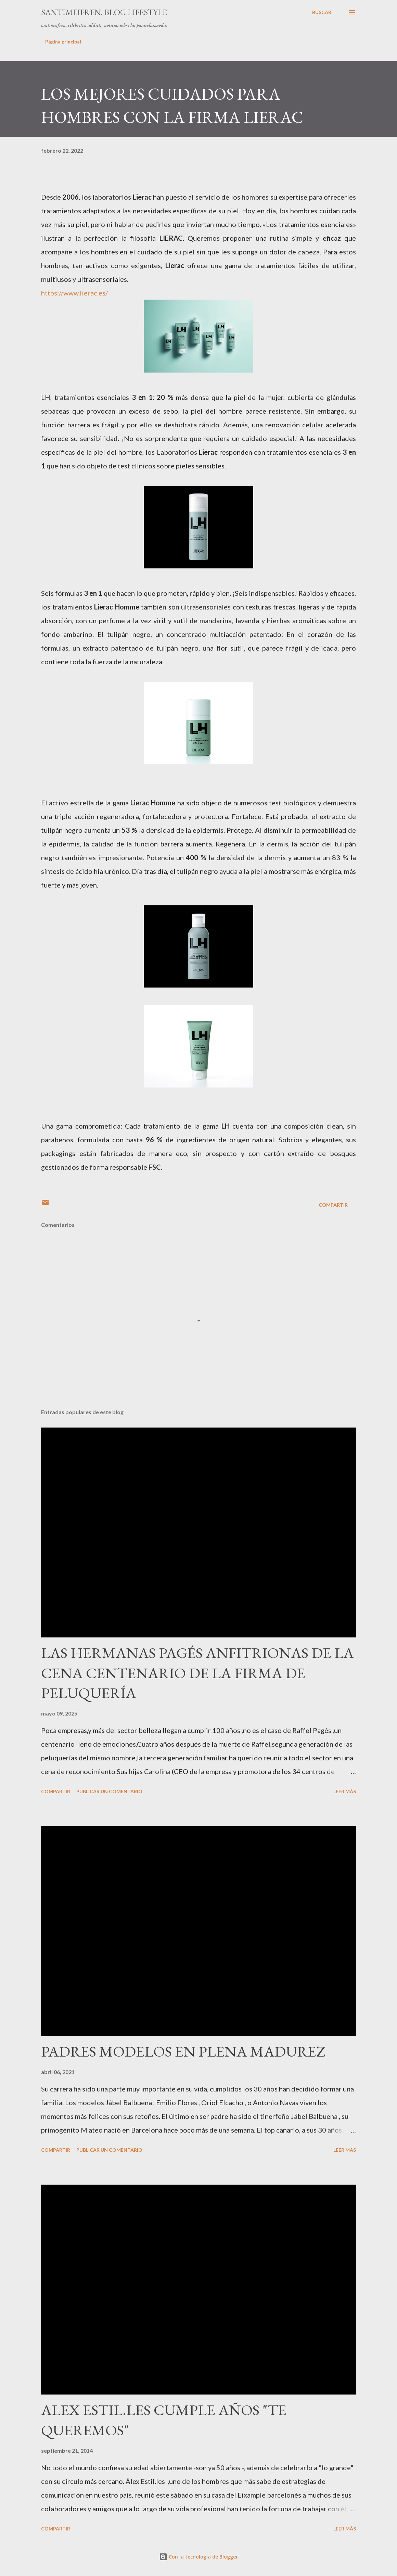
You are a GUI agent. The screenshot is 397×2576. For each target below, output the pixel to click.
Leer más (344, 1791)
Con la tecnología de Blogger (198, 2556)
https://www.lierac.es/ (74, 293)
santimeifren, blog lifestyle (104, 12)
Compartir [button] (333, 1205)
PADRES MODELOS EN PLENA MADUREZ (183, 2051)
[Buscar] (321, 12)
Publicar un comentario (109, 1791)
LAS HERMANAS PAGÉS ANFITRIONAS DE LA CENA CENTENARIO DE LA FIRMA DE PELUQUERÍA (197, 1672)
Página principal (63, 42)
